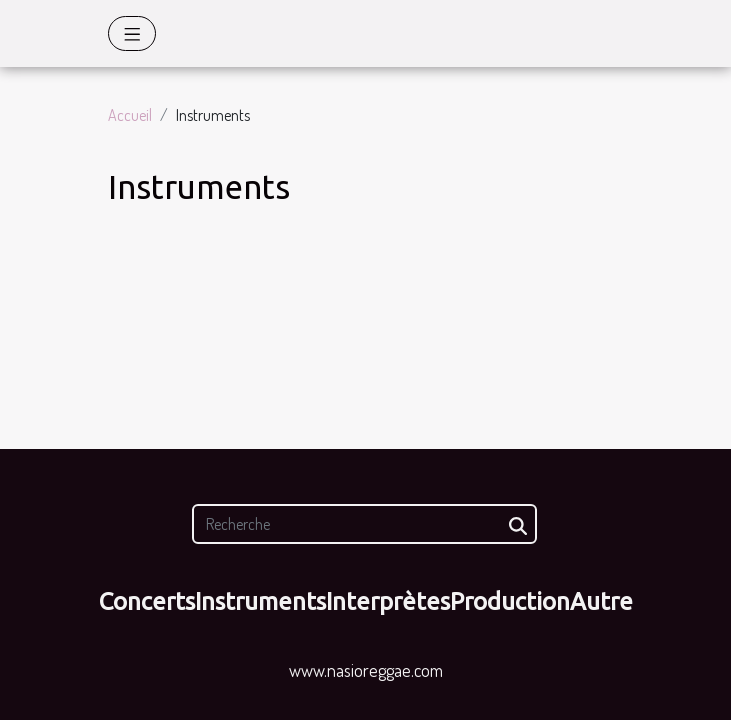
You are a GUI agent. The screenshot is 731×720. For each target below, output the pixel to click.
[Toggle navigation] (132, 33)
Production (510, 601)
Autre (601, 601)
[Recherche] (364, 524)
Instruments (260, 601)
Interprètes (388, 601)
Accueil (130, 115)
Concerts (147, 601)
